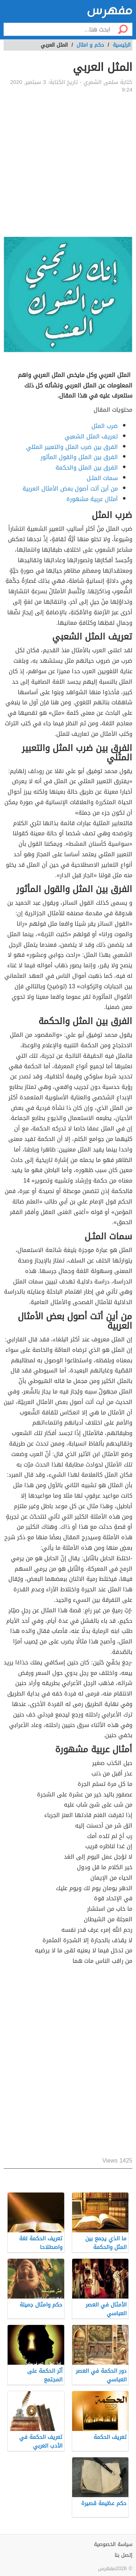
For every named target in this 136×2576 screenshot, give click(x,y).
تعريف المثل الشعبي (91, 436)
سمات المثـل (102, 478)
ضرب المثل (104, 426)
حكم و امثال (90, 45)
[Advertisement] (68, 165)
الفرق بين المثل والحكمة (86, 467)
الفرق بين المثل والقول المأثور (79, 457)
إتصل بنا (123, 2555)
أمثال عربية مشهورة (92, 499)
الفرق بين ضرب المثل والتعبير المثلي (72, 447)
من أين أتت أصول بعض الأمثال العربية (70, 488)
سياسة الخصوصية (113, 2544)
